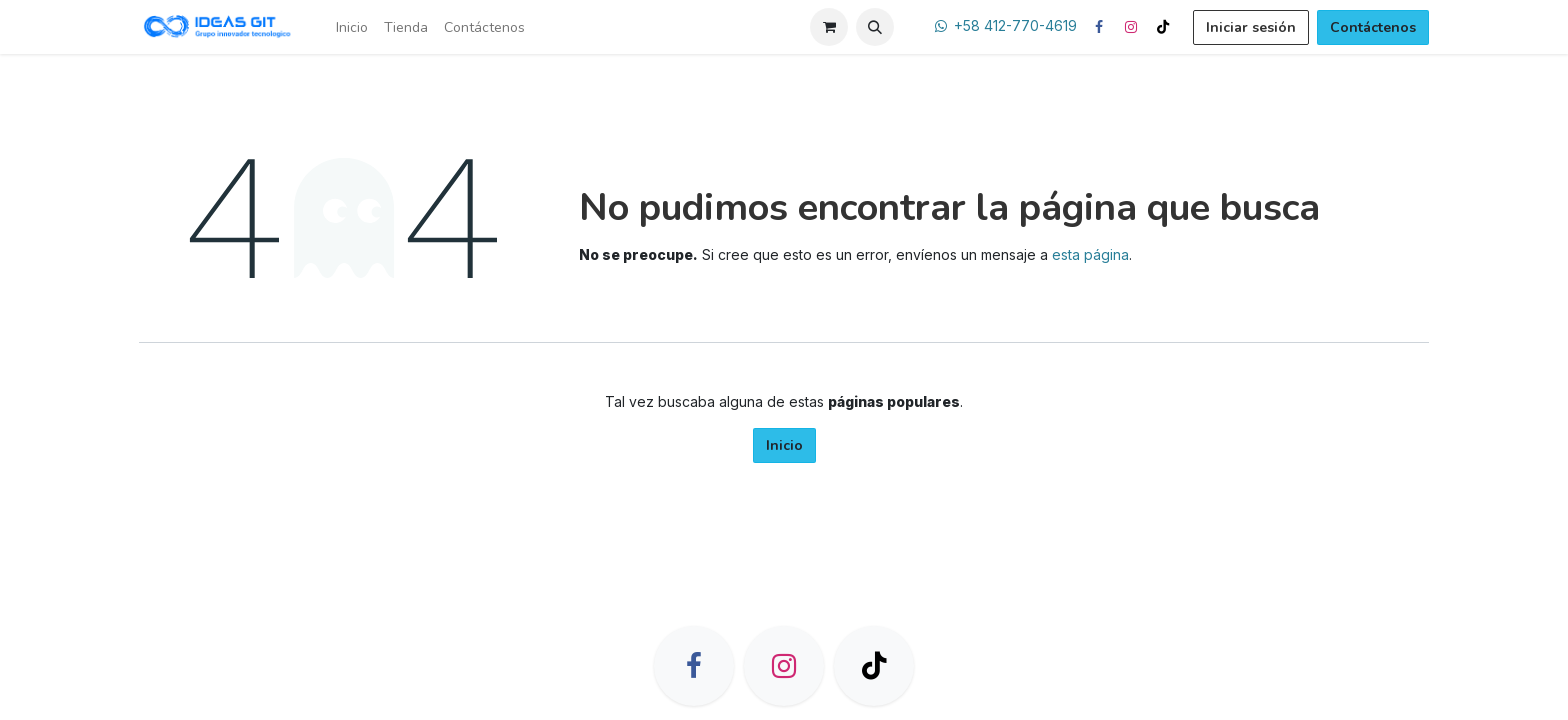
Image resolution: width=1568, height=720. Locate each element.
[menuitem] (352, 27)
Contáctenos (1373, 27)
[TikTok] (1163, 27)
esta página (1090, 254)
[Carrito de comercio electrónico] (829, 27)
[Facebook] (1099, 27)
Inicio (784, 445)
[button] (875, 27)
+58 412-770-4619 (1015, 25)
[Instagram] (1131, 27)
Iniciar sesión (1251, 27)
